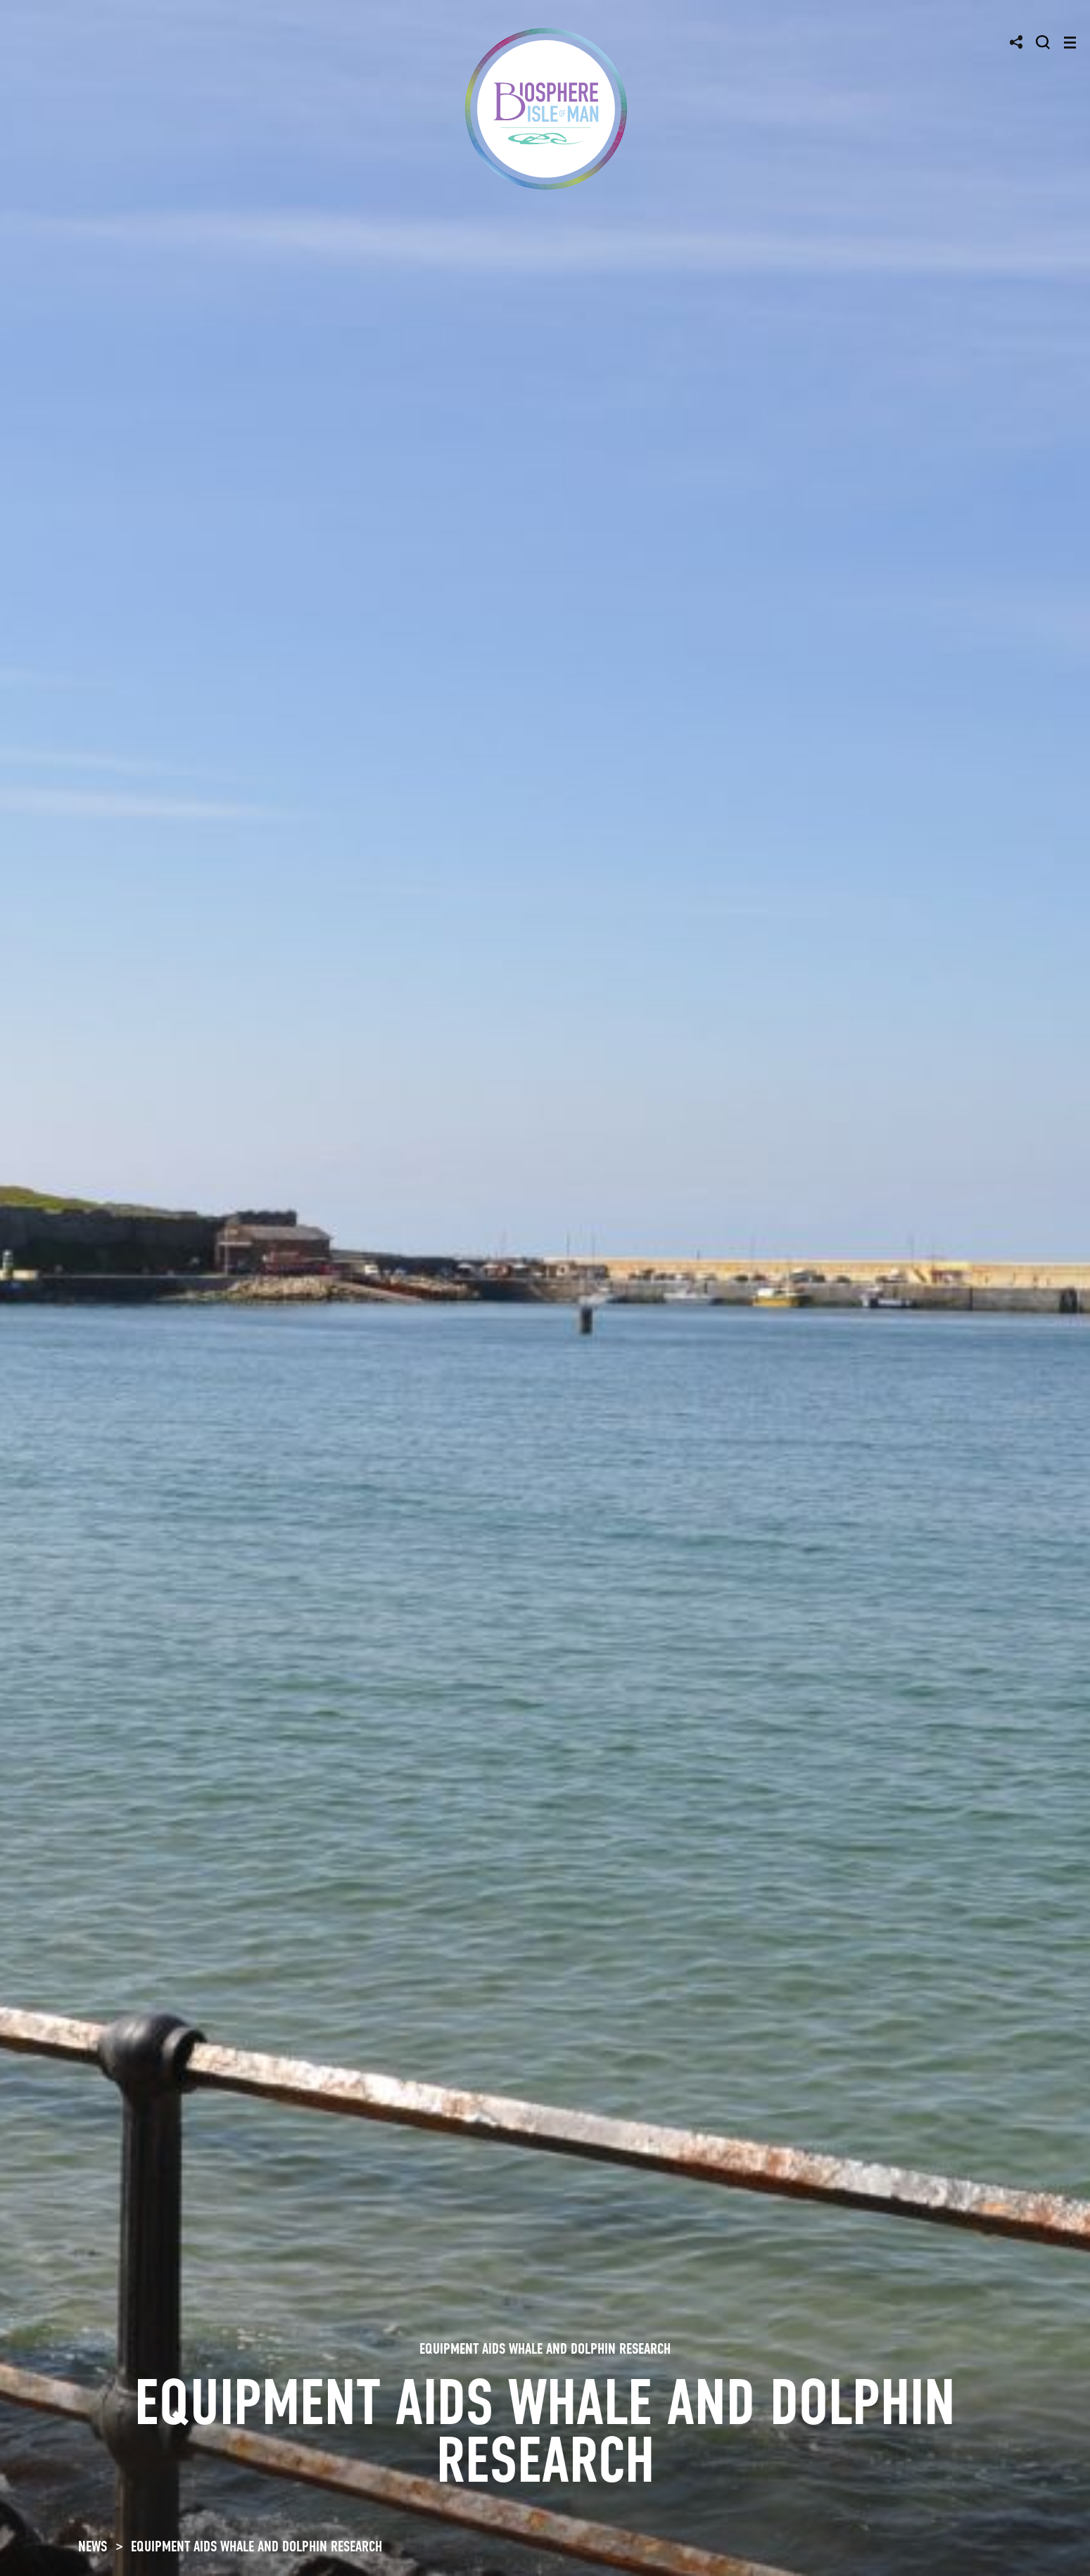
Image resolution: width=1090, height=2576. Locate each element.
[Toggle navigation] (1070, 43)
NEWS (92, 2546)
